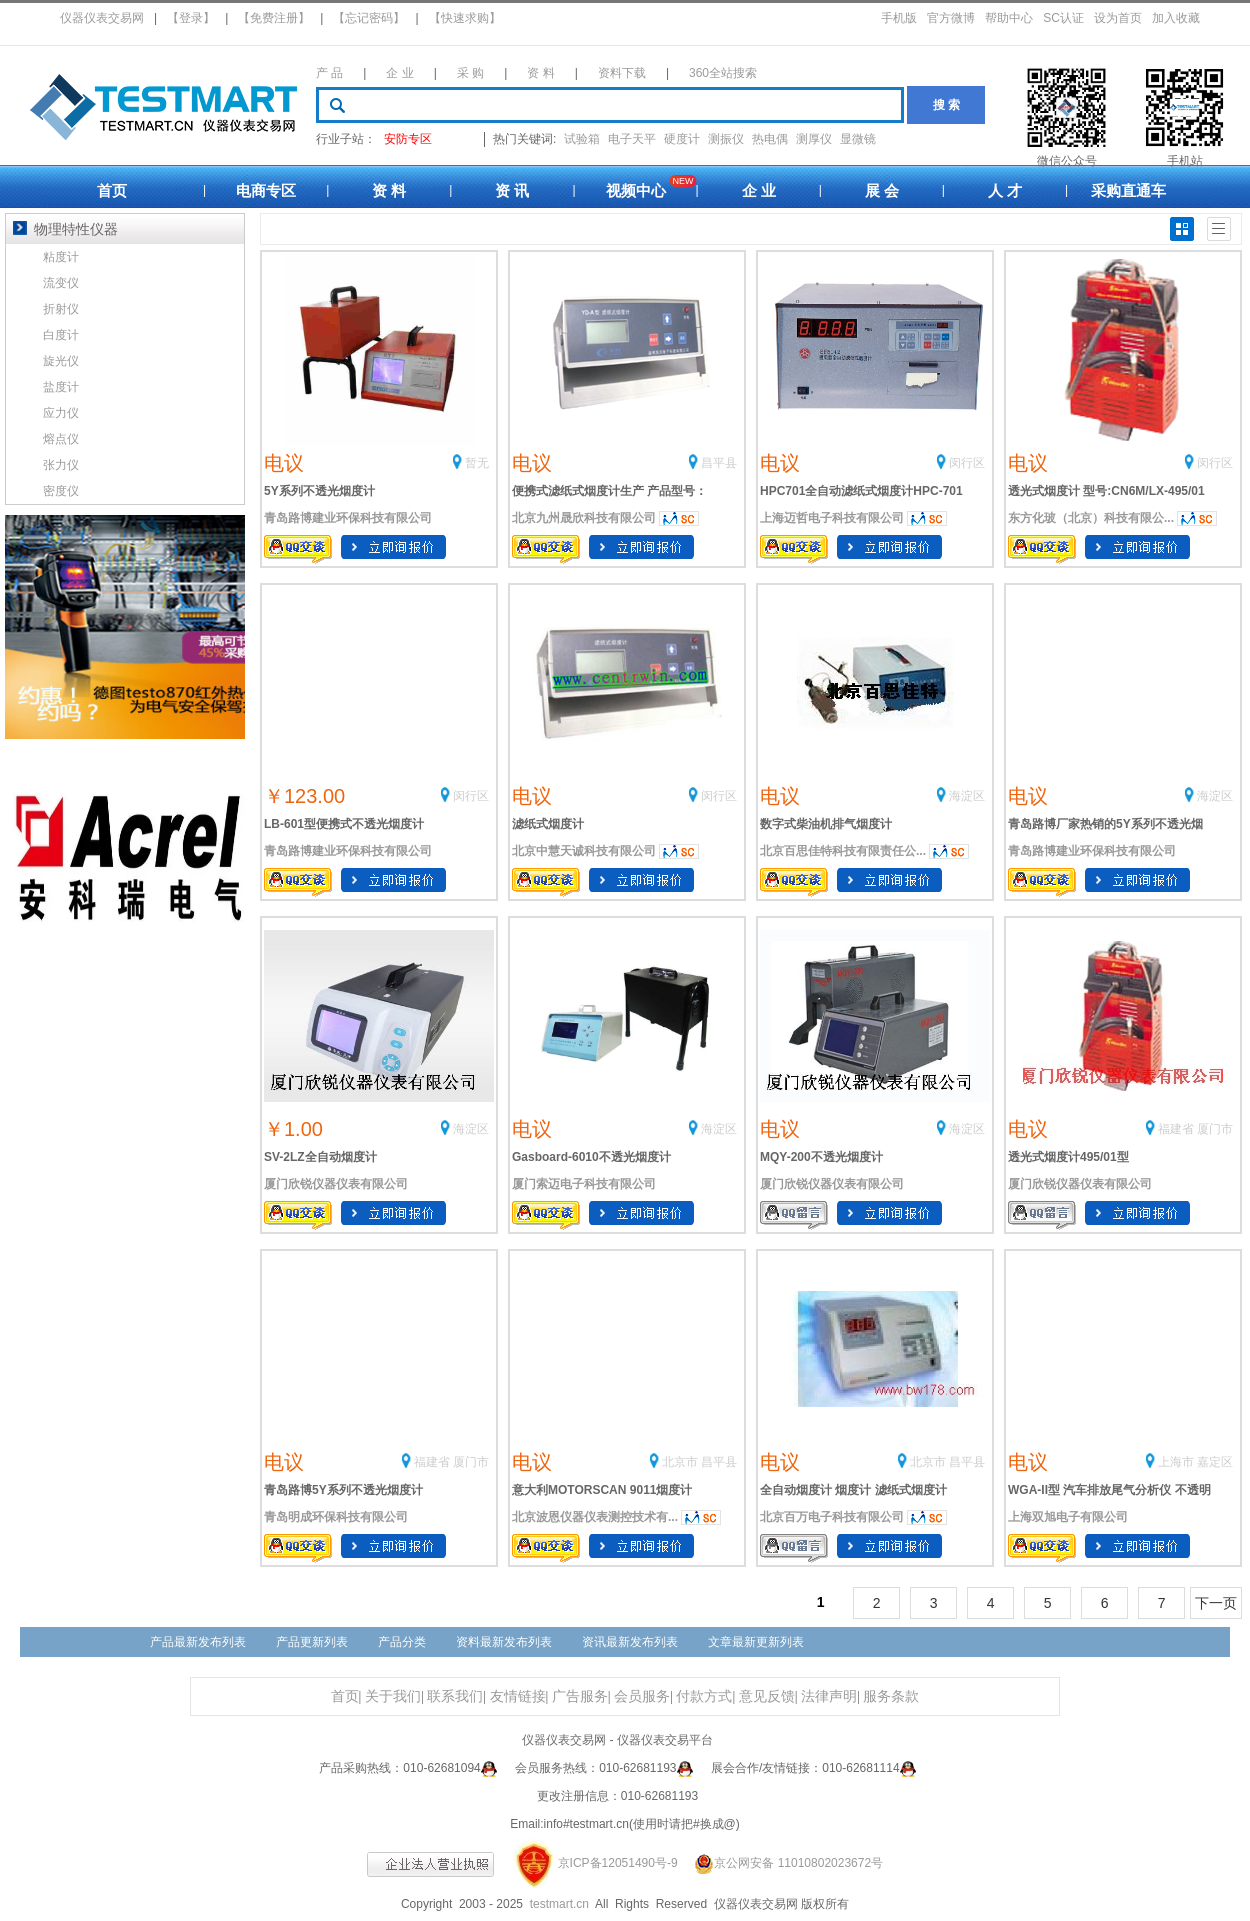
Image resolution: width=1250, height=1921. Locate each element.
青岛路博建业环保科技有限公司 (348, 518)
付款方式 (704, 1696)
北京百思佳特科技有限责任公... (843, 851)
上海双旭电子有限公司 (1068, 1517)
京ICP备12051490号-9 (618, 1863)
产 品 (329, 73)
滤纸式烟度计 (548, 824)
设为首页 (1118, 18)
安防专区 (408, 139)
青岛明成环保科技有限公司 (336, 1517)
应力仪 (61, 413)
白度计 (61, 335)
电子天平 (632, 139)
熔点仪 (61, 439)
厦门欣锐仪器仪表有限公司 (336, 1184)
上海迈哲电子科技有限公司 (832, 518)
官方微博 (951, 18)
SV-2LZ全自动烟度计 (320, 1157)
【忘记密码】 (369, 18)
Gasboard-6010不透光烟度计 (591, 1157)
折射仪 (61, 309)
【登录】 (191, 18)
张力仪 (61, 465)
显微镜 (858, 139)
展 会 (882, 190)
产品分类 (402, 1642)
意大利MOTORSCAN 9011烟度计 (602, 1490)
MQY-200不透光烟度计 (821, 1157)
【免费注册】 (274, 18)
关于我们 (393, 1696)
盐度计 (61, 387)
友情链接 (518, 1696)
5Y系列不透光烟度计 (319, 491)
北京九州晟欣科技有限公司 (584, 518)
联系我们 (455, 1696)
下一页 (1216, 1603)
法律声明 (829, 1696)
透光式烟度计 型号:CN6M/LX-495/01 (1106, 491)
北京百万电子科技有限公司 (832, 1517)
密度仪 (61, 491)
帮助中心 (1009, 18)
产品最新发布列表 (198, 1642)
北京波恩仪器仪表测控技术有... (595, 1517)
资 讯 (512, 190)
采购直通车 (1128, 190)
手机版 (899, 18)
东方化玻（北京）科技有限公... (1091, 518)
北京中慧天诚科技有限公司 (584, 851)
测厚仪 (814, 139)
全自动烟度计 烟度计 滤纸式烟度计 (853, 1490)
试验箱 (582, 139)
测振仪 (726, 139)
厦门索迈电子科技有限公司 (584, 1184)
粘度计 (61, 257)
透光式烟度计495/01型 (1068, 1157)
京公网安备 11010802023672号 (782, 1863)
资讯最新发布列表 (630, 1642)
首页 (112, 190)
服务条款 (891, 1696)
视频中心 (636, 190)
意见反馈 (767, 1696)
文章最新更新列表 (756, 1642)
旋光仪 (61, 361)
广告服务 (580, 1696)
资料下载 (622, 73)
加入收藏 (1176, 18)
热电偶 (770, 139)
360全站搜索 (723, 73)
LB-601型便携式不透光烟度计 (344, 824)
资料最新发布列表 (504, 1642)
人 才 (1005, 190)
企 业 (399, 73)
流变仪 (61, 283)
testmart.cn (559, 1904)
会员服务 (642, 1696)
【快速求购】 (465, 18)
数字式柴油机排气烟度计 (826, 824)
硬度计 (682, 139)
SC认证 (1063, 18)
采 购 (470, 73)
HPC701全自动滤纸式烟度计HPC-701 (861, 491)
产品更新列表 (312, 1642)
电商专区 (266, 190)
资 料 (540, 73)
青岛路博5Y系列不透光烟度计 (343, 1490)
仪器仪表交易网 (102, 18)
